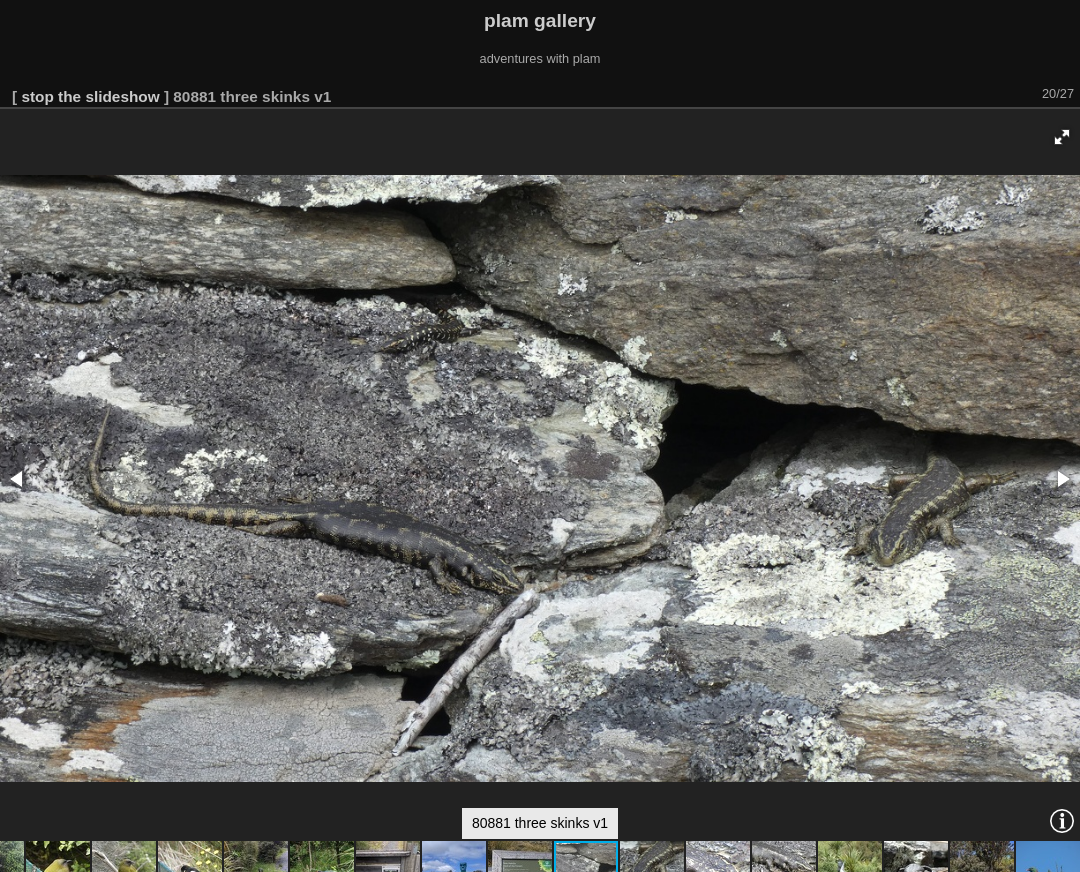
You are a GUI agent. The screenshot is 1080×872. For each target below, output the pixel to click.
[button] (1062, 137)
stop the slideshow (90, 96)
